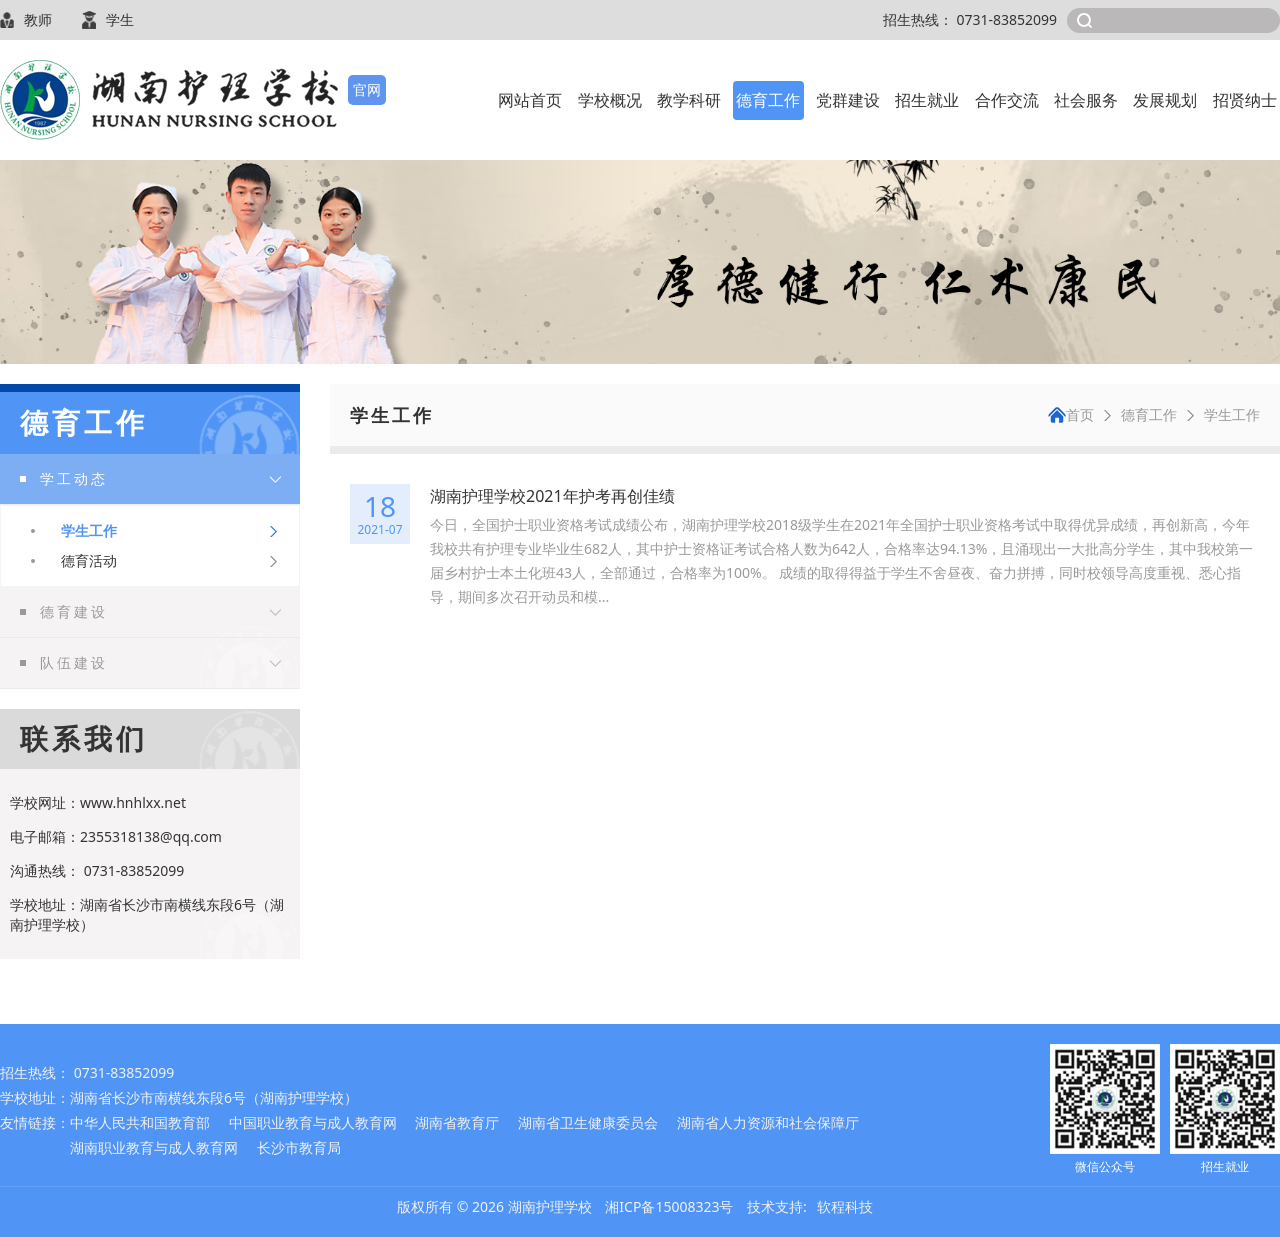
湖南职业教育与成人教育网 (154, 1147)
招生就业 (927, 100)
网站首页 (530, 100)
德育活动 (89, 560)
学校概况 (610, 100)
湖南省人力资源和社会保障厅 (768, 1122)
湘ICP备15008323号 (669, 1206)
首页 (1071, 414)
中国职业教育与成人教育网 (313, 1122)
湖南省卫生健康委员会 (588, 1122)
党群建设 (848, 100)
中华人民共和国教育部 (140, 1122)
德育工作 (768, 100)
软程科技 (845, 1206)
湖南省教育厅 (457, 1122)
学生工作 (89, 530)
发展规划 (1165, 100)
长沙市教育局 (299, 1147)
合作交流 (1007, 100)
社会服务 (1086, 100)
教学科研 (689, 100)
